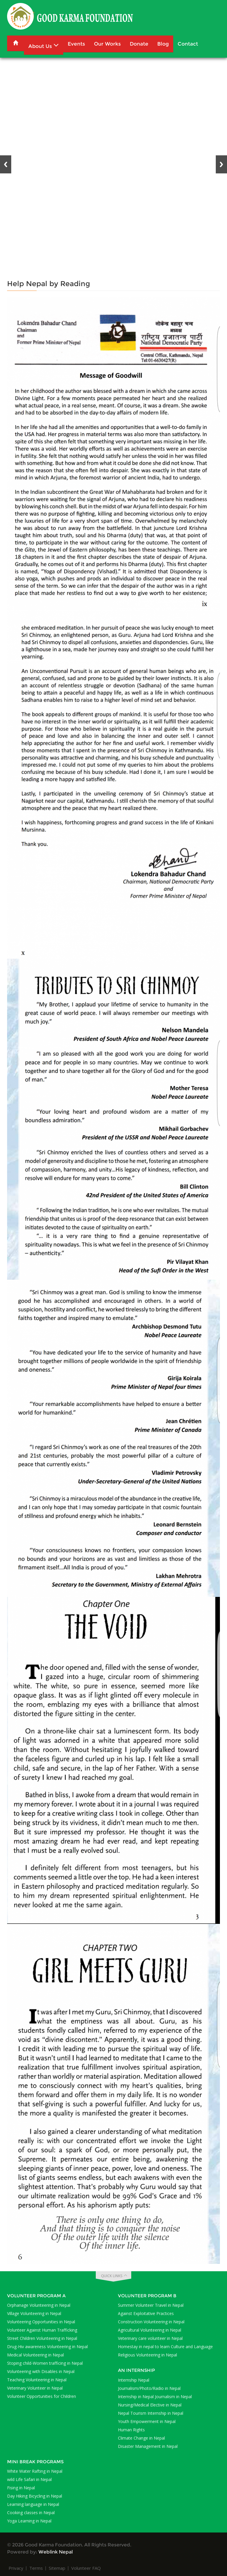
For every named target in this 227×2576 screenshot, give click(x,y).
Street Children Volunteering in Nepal (42, 2338)
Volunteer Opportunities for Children (41, 2396)
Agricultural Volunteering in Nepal (149, 2330)
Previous (5, 164)
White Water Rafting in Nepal (34, 2471)
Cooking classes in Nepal (31, 2512)
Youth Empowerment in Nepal (147, 2421)
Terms (36, 2568)
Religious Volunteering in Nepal (147, 2355)
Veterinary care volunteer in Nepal (150, 2338)
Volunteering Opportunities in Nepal (41, 2321)
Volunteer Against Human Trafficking (42, 2330)
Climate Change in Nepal (141, 2438)
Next (221, 164)
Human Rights (131, 2429)
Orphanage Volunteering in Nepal (38, 2305)
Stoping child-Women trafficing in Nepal (45, 2363)
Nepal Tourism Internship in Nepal (150, 2413)
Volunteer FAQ (86, 2568)
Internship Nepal (133, 2380)
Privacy (16, 2568)
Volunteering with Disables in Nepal (40, 2371)
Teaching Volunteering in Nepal (37, 2379)
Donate (139, 44)
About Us (43, 45)
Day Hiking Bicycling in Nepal (34, 2496)
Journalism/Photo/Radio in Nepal (149, 2388)
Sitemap (57, 2568)
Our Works (107, 44)
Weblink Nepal (55, 2552)
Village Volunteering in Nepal (34, 2313)
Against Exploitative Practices (146, 2313)
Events (76, 44)
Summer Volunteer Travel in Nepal (151, 2305)
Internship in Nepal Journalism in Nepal (155, 2396)
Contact (188, 44)
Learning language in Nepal (33, 2504)
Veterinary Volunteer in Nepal (35, 2388)
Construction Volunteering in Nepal (151, 2321)
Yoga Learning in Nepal (29, 2521)
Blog (163, 44)
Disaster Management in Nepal (148, 2446)
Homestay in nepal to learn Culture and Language (165, 2346)
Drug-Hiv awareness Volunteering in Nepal (47, 2346)
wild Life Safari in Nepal (29, 2479)
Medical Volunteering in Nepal (35, 2355)
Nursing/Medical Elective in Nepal (149, 2405)
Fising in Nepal (21, 2487)
